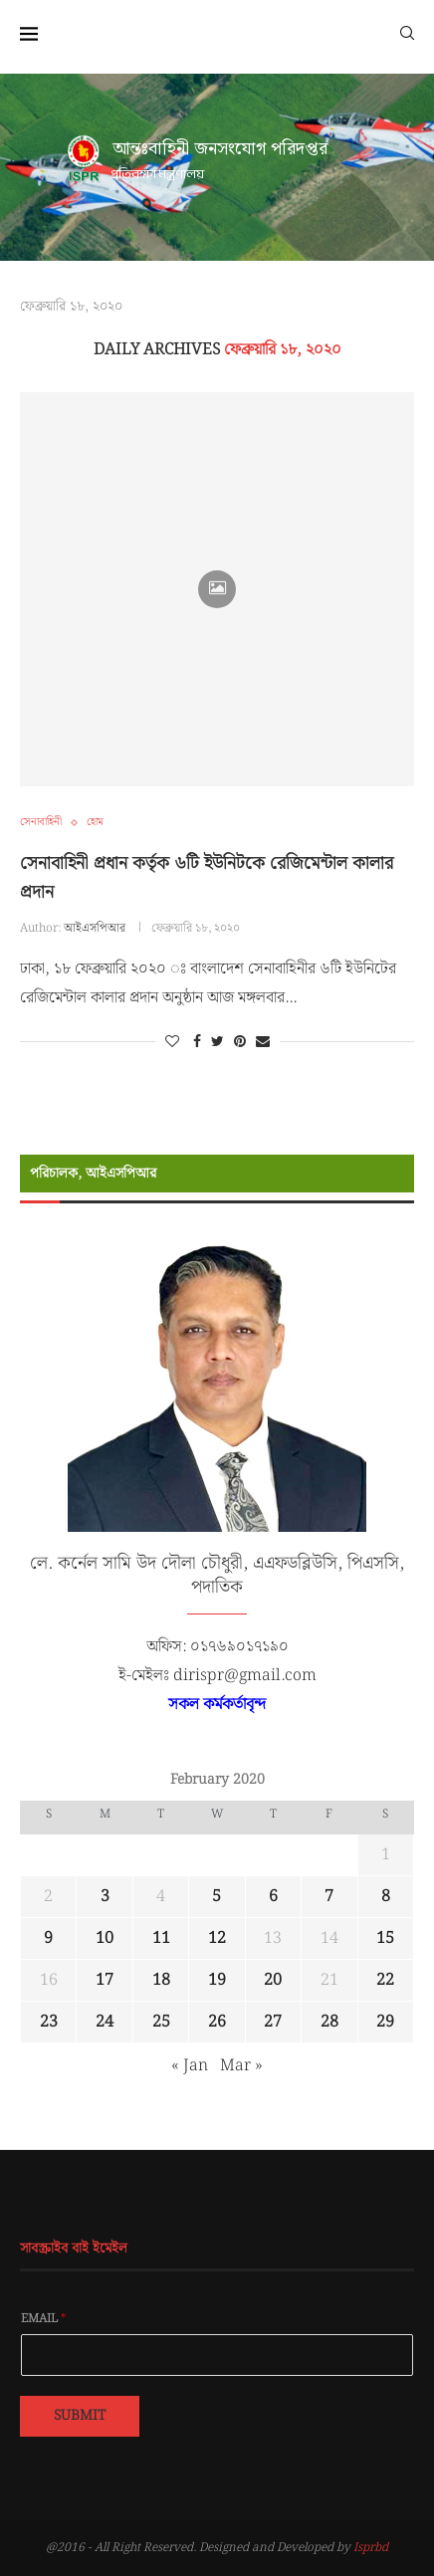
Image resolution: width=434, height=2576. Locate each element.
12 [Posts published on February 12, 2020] (217, 1938)
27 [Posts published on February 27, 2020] (273, 2022)
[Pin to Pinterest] (240, 1042)
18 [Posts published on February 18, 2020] (161, 1980)
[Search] (407, 32)
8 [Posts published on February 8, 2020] (385, 1896)
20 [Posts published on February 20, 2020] (273, 1980)
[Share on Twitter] (217, 1042)
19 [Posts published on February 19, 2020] (217, 1980)
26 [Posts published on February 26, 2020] (217, 2022)
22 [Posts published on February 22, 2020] (385, 1980)
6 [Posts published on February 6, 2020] (273, 1896)
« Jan (189, 2065)
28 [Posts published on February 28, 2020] (329, 2022)
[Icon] (217, 589)
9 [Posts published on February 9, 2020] (48, 1938)
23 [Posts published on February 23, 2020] (49, 2022)
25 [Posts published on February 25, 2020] (161, 2022)
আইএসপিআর (94, 928)
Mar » (241, 2065)
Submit (80, 2416)
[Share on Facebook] (197, 1042)
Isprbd (370, 2547)
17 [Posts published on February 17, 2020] (104, 1980)
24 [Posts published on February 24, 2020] (104, 2022)
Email (44, 2319)
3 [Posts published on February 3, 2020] (105, 1896)
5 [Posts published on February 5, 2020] (216, 1896)
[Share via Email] (263, 1042)
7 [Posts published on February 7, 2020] (329, 1896)
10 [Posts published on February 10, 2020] (104, 1938)
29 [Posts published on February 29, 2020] (385, 2022)
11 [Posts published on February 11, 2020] (161, 1938)
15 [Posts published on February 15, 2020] (385, 1938)
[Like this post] (172, 1042)
